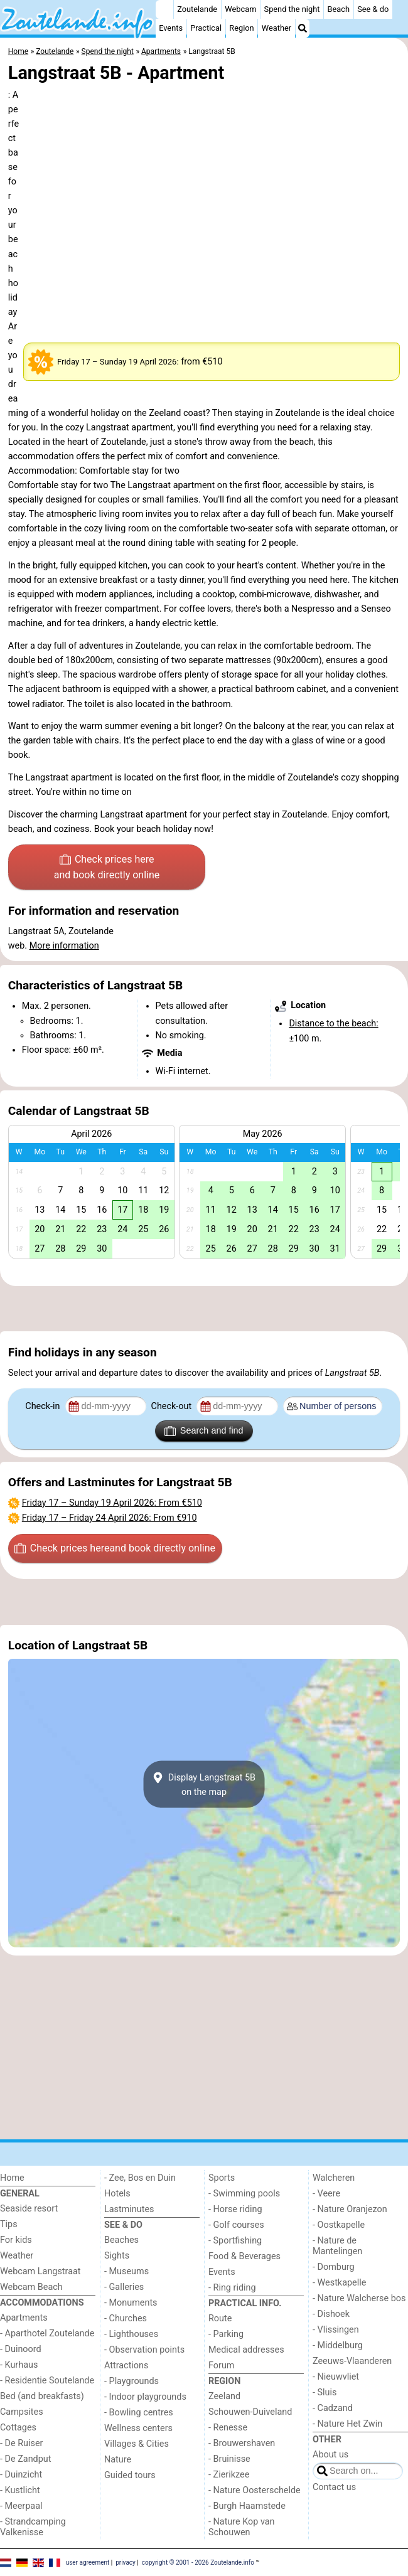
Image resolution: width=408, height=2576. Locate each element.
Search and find (203, 1431)
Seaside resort (29, 2208)
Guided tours (130, 2475)
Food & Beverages (244, 2256)
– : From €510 (112, 1503)
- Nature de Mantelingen (337, 2246)
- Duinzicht (21, 2474)
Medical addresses (246, 2349)
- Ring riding (232, 2287)
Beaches (121, 2240)
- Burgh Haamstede (247, 2506)
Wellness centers (138, 2428)
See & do (373, 9)
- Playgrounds (131, 2381)
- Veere (326, 2193)
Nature (117, 2459)
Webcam (240, 9)
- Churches (125, 2318)
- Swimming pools (244, 2193)
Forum (221, 2365)
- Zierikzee (228, 2474)
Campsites (21, 2412)
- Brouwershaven (241, 2443)
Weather (276, 28)
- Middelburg (338, 2345)
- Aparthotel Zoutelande (47, 2333)
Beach (339, 9)
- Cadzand (333, 2408)
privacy (125, 2561)
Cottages (18, 2427)
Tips (9, 2224)
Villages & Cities (136, 2444)
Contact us (334, 2487)
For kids (16, 2240)
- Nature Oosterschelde (254, 2490)
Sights (116, 2255)
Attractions (126, 2365)
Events (171, 28)
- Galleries (124, 2287)
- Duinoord (20, 2349)
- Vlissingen (336, 2329)
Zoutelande (197, 9)
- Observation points (144, 2349)
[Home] (164, 9)
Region (241, 28)
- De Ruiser (21, 2443)
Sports (221, 2178)
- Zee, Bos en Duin (140, 2178)
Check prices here (107, 868)
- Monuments (131, 2302)
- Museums (126, 2271)
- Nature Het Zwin (347, 2424)
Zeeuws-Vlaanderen (352, 2361)
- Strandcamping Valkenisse (33, 2527)
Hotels (117, 2193)
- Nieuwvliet (336, 2376)
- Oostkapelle (339, 2225)
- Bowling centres (138, 2412)
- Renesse (227, 2427)
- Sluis (324, 2392)
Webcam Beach (31, 2287)
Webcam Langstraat (40, 2271)
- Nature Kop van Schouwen (241, 2527)
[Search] (302, 28)
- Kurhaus (19, 2365)
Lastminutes (129, 2209)
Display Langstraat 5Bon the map (204, 1784)
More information (64, 945)
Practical (206, 28)
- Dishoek (331, 2314)
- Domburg (334, 2267)
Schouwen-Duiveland (250, 2412)
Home (12, 2178)
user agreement (88, 2561)
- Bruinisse (229, 2459)
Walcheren (334, 2178)
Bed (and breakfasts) (42, 2396)
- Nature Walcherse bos (359, 2298)
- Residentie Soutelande (47, 2380)
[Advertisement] (204, 1309)
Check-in (43, 1406)
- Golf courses (236, 2225)
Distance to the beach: (333, 1023)
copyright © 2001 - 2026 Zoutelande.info (198, 2561)
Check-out (172, 1406)
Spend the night (292, 9)
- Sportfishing (235, 2240)
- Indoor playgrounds (145, 2397)
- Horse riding (235, 2209)
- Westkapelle (339, 2282)
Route (220, 2318)
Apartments (24, 2318)
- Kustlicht (20, 2490)
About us (330, 2454)
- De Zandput (25, 2459)
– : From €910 (109, 1518)
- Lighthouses (131, 2334)
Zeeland (224, 2396)
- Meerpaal (21, 2506)
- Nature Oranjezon (350, 2209)
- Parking (226, 2334)
